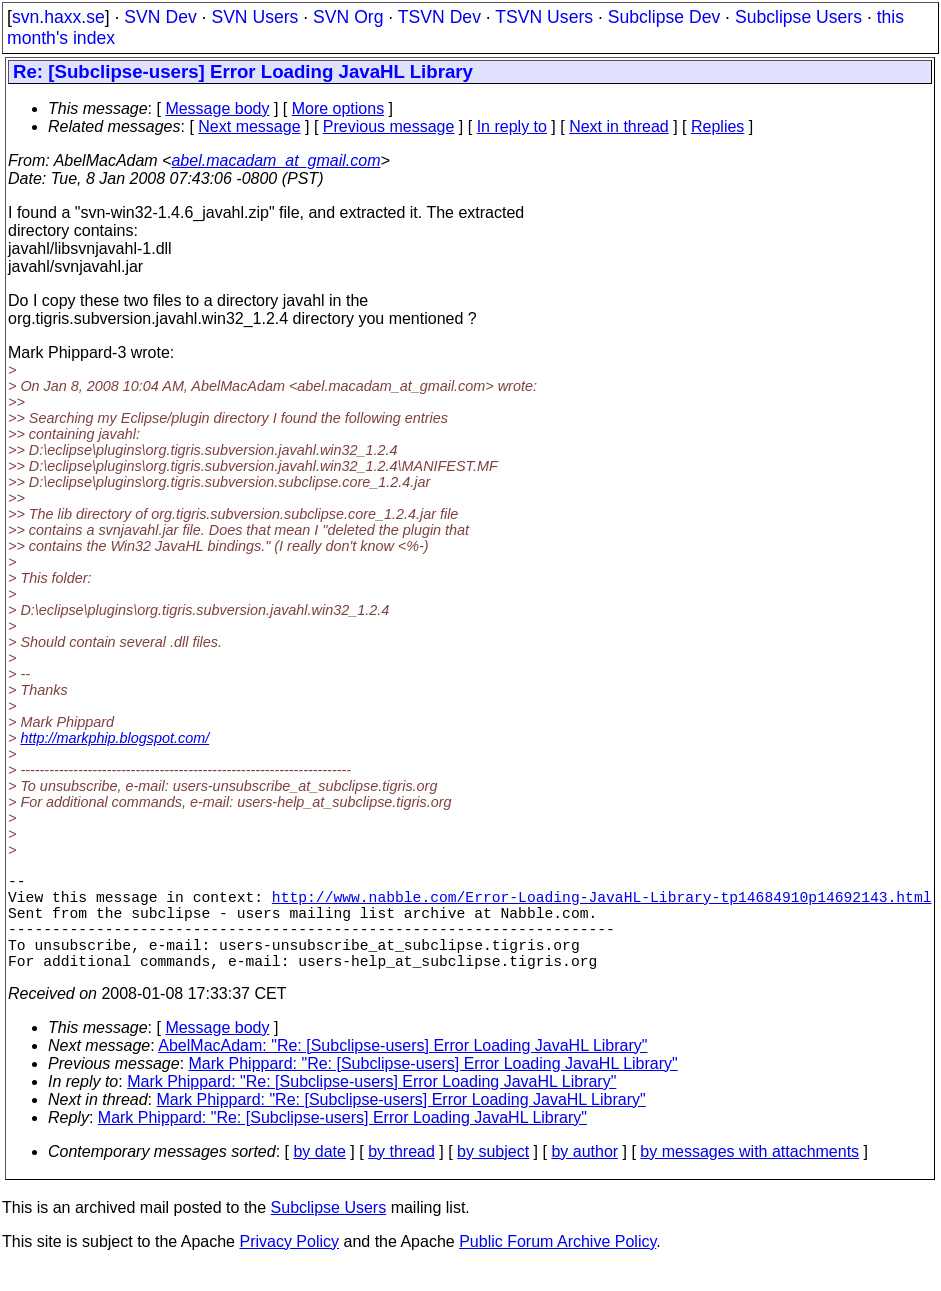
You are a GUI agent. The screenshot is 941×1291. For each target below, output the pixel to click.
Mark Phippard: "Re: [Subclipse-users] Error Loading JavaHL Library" (433, 1087)
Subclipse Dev (664, 17)
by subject (493, 1175)
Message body (217, 108)
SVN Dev (160, 17)
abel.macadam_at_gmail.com (275, 160)
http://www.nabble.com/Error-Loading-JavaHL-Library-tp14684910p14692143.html (602, 904)
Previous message (389, 126)
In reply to (512, 126)
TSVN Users (544, 17)
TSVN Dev (439, 17)
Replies (717, 126)
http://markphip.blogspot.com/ (114, 738)
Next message (249, 126)
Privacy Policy (289, 1265)
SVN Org (348, 17)
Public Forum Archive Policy (557, 1265)
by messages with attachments (749, 1175)
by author (584, 1175)
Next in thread (619, 126)
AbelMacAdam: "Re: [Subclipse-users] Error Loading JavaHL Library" (402, 1069)
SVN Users (254, 17)
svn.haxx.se (58, 17)
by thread (401, 1175)
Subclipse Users (798, 17)
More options (338, 108)
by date (319, 1175)
